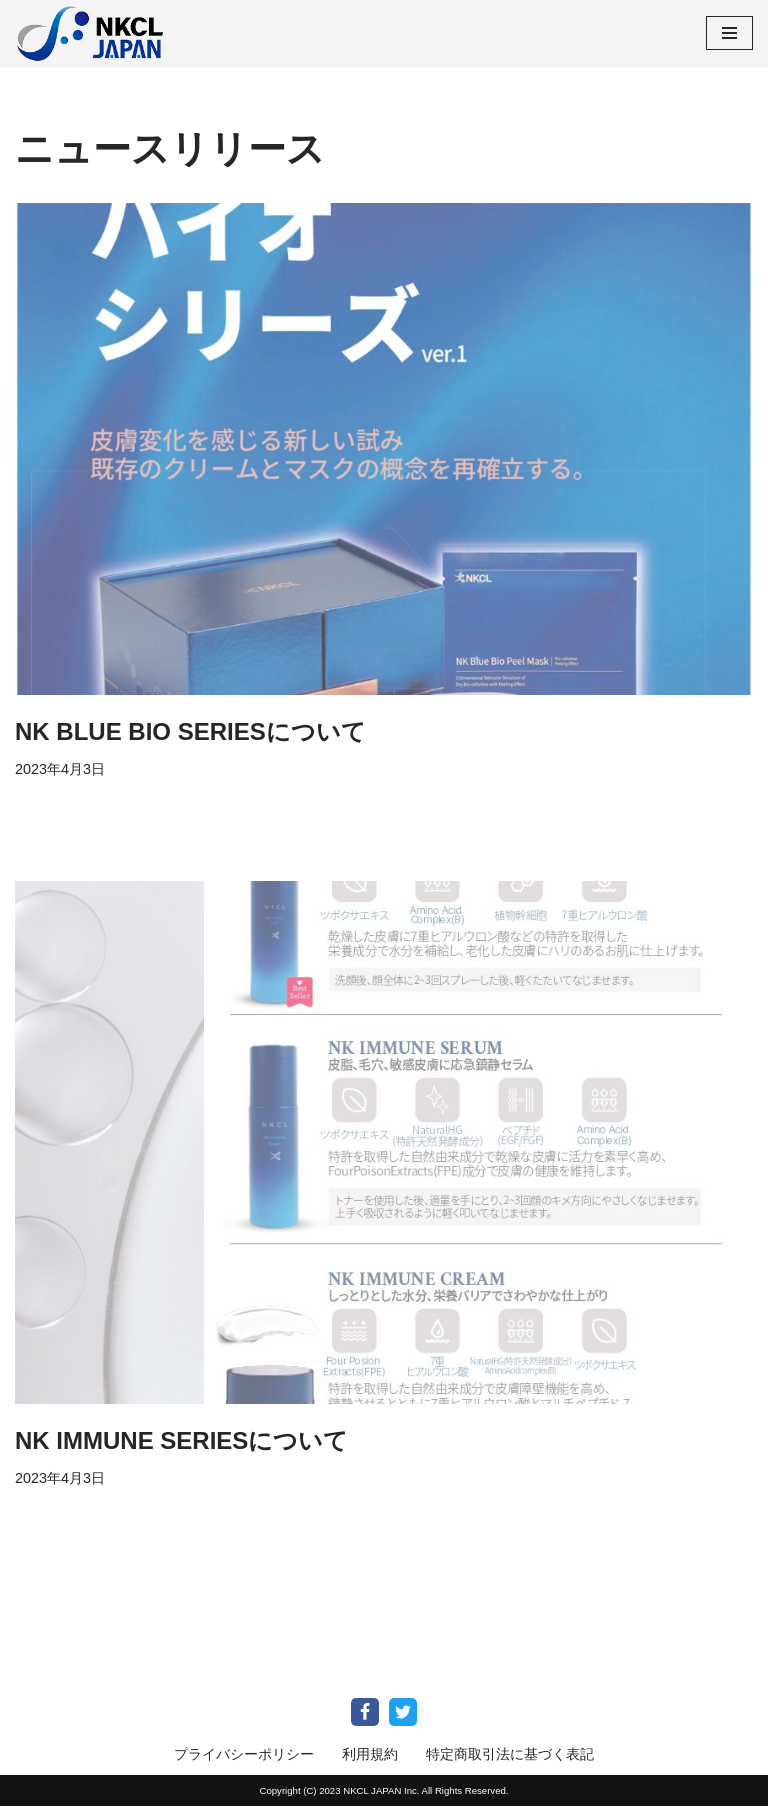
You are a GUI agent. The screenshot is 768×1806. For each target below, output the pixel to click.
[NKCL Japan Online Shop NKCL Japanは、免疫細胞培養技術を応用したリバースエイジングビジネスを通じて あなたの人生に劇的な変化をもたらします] (90, 33)
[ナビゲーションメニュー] (729, 33)
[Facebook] (365, 1712)
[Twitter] (403, 1712)
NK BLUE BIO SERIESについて (190, 731)
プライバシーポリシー (244, 1754)
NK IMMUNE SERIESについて (181, 1440)
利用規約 (370, 1754)
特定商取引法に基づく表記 (510, 1754)
